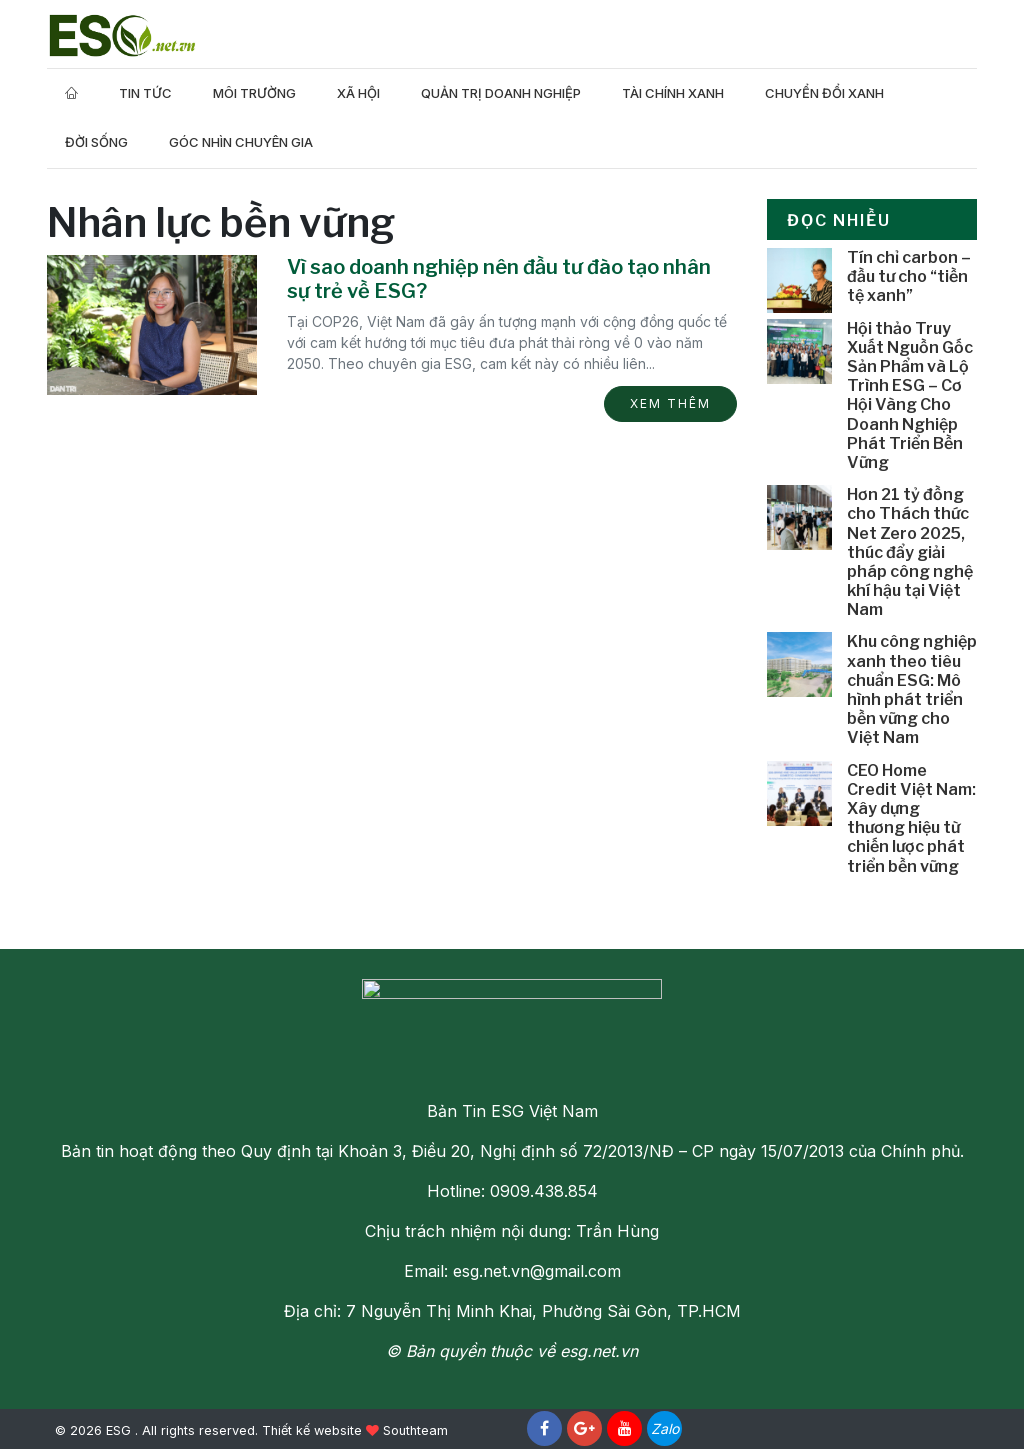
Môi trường (254, 93)
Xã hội (358, 93)
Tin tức (145, 93)
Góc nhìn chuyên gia (241, 142)
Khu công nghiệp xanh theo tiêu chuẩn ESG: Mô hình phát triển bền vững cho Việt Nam (912, 689)
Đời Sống (96, 142)
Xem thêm (670, 403)
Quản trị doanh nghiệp (501, 93)
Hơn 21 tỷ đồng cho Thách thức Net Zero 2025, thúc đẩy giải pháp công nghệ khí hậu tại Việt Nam (910, 552)
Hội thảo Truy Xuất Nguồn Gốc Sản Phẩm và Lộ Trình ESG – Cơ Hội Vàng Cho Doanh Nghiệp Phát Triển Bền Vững (910, 395)
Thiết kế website (312, 1430)
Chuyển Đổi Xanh (824, 93)
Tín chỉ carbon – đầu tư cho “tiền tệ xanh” (909, 276)
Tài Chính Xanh (673, 93)
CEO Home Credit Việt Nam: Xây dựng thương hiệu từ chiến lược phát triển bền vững (911, 818)
